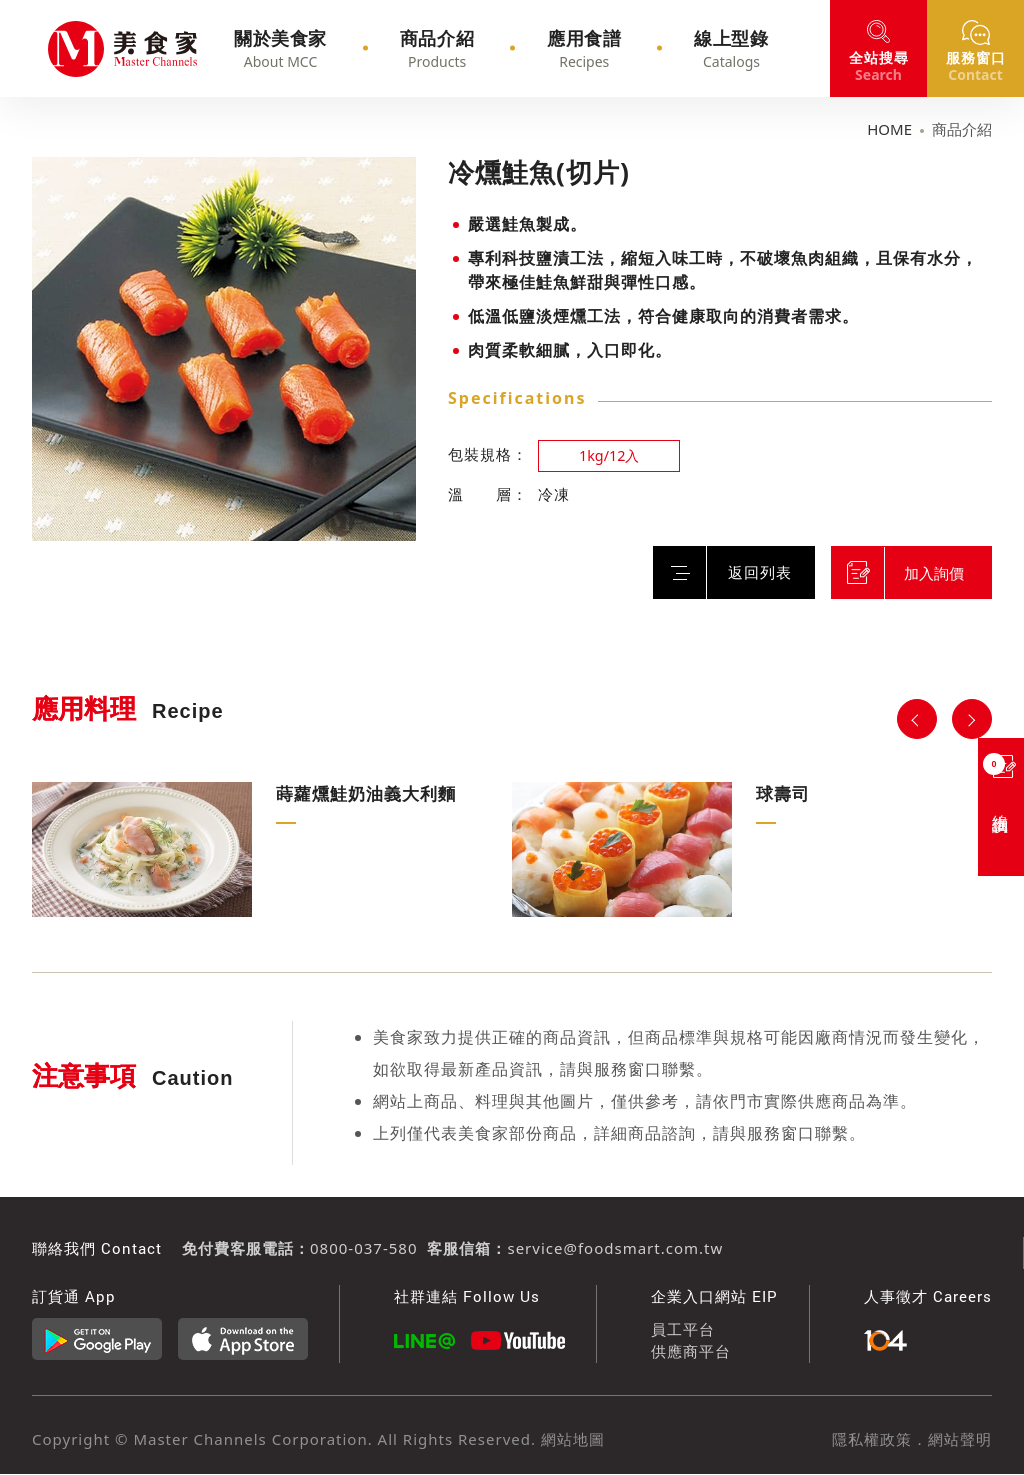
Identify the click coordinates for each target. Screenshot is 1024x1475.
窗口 (976, 66)
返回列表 (749, 572)
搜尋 (879, 66)
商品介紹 (455, 49)
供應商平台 (691, 1352)
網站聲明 (960, 1439)
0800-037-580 (363, 1248)
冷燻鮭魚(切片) (76, 49)
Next (972, 719)
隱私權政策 (872, 1439)
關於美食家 (326, 49)
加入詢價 (939, 573)
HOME (889, 129)
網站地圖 (570, 1439)
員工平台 (683, 1329)
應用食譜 (575, 49)
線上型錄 (695, 49)
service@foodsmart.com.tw (615, 1248)
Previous (917, 719)
